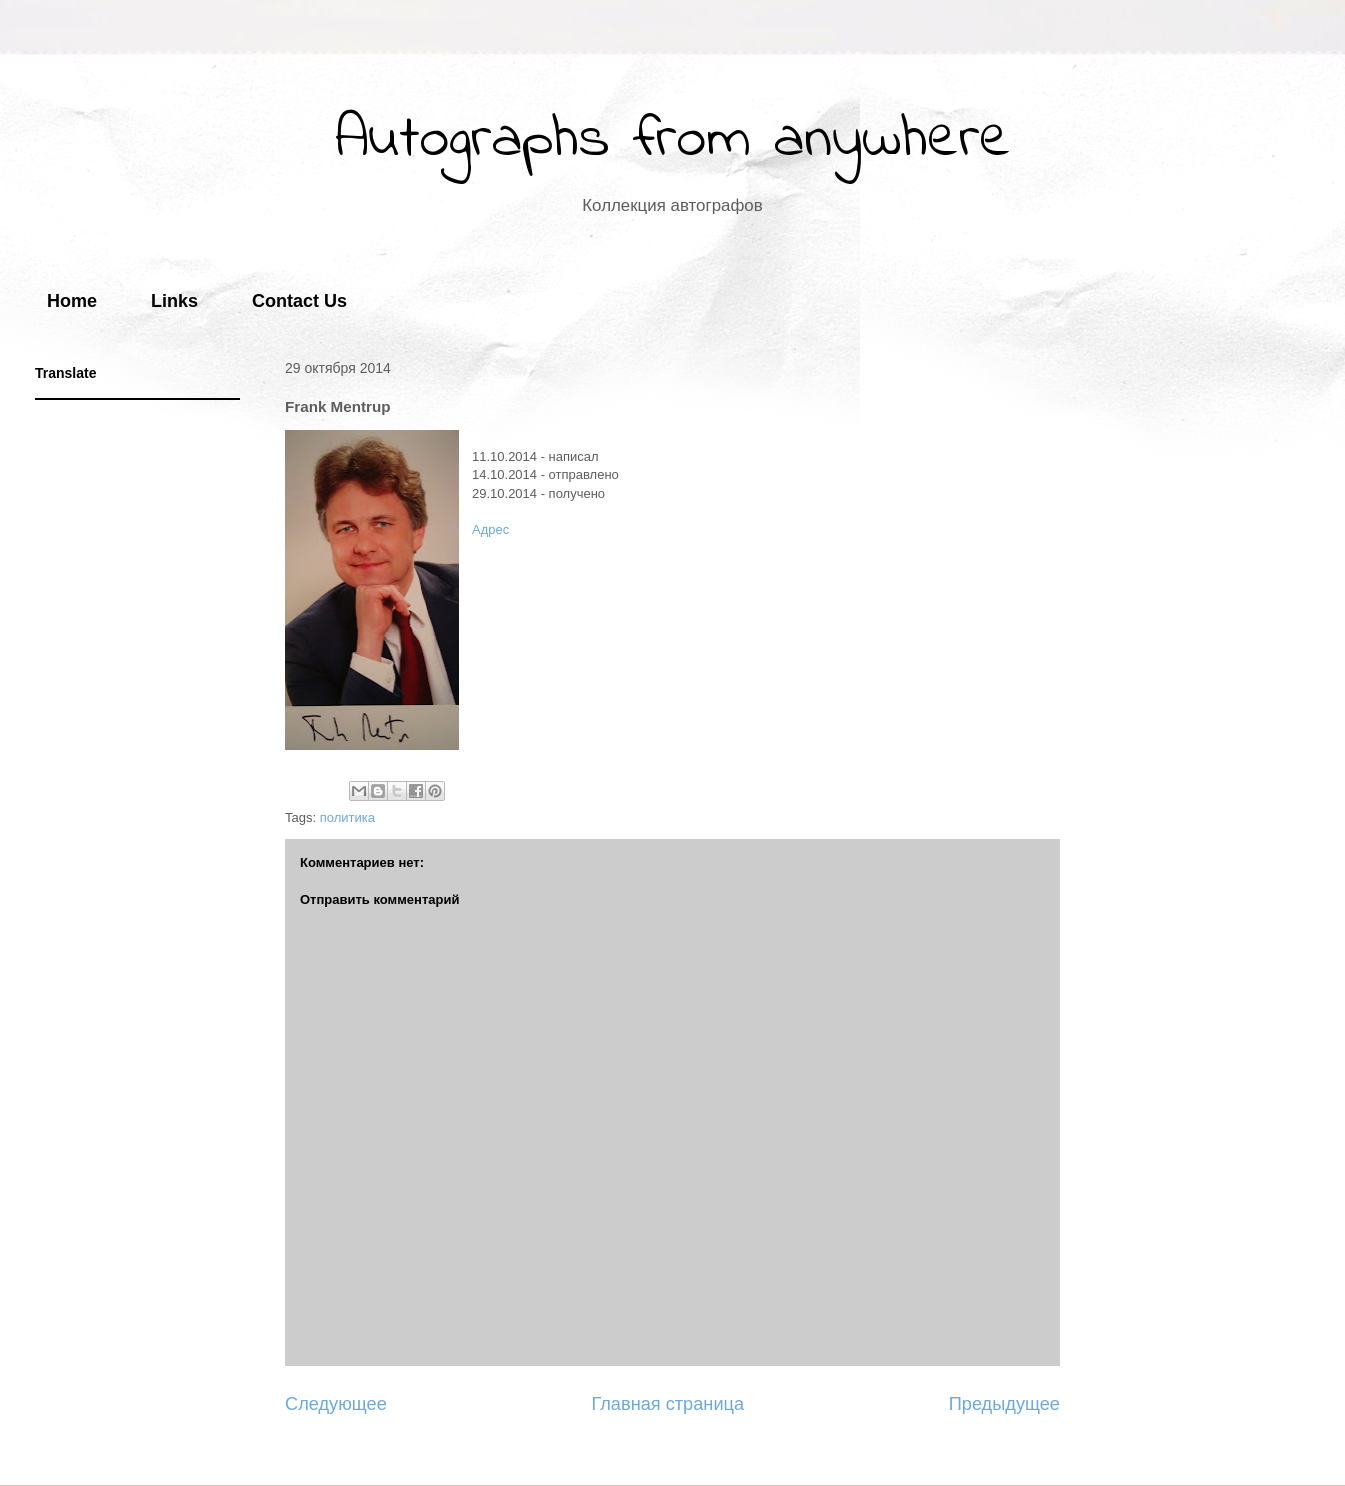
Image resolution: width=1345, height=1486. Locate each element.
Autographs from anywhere (673, 140)
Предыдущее (1004, 1404)
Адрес (490, 529)
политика (347, 817)
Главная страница (667, 1404)
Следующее (336, 1404)
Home (72, 301)
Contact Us (299, 301)
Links (174, 301)
